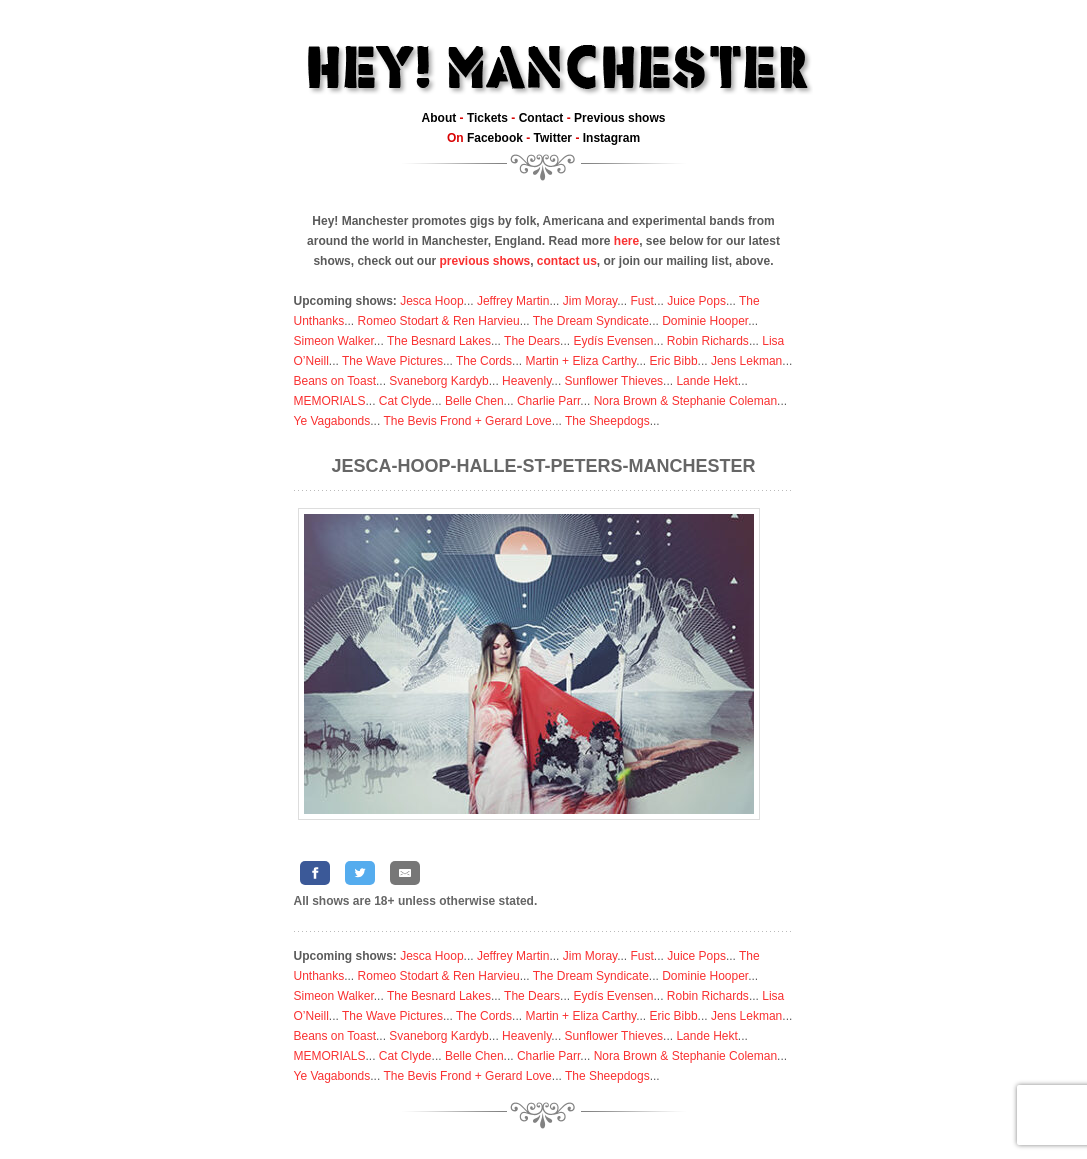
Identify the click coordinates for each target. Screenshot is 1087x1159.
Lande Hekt (706, 381)
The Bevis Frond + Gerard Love (467, 421)
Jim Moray (590, 301)
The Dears (532, 341)
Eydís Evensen (613, 341)
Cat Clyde (405, 401)
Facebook (495, 138)
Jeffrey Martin (513, 301)
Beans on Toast (335, 381)
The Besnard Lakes (439, 341)
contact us (567, 261)
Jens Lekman (746, 361)
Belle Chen (474, 401)
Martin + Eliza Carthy (580, 361)
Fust (642, 301)
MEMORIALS (330, 401)
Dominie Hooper (705, 321)
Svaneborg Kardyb (438, 381)
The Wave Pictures (392, 361)
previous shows (484, 261)
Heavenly (526, 381)
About (439, 118)
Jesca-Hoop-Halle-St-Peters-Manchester (543, 466)
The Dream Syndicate (591, 321)
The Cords (484, 361)
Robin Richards (708, 341)
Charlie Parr (548, 401)
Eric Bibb (674, 361)
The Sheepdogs (607, 421)
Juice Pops (696, 301)
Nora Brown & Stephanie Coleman (685, 401)
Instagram (611, 138)
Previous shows (619, 118)
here (626, 241)
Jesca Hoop (431, 301)
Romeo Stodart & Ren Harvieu (439, 321)
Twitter (553, 138)
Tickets (487, 118)
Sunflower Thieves (614, 381)
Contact (541, 118)
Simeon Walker (334, 341)
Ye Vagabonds (332, 421)
